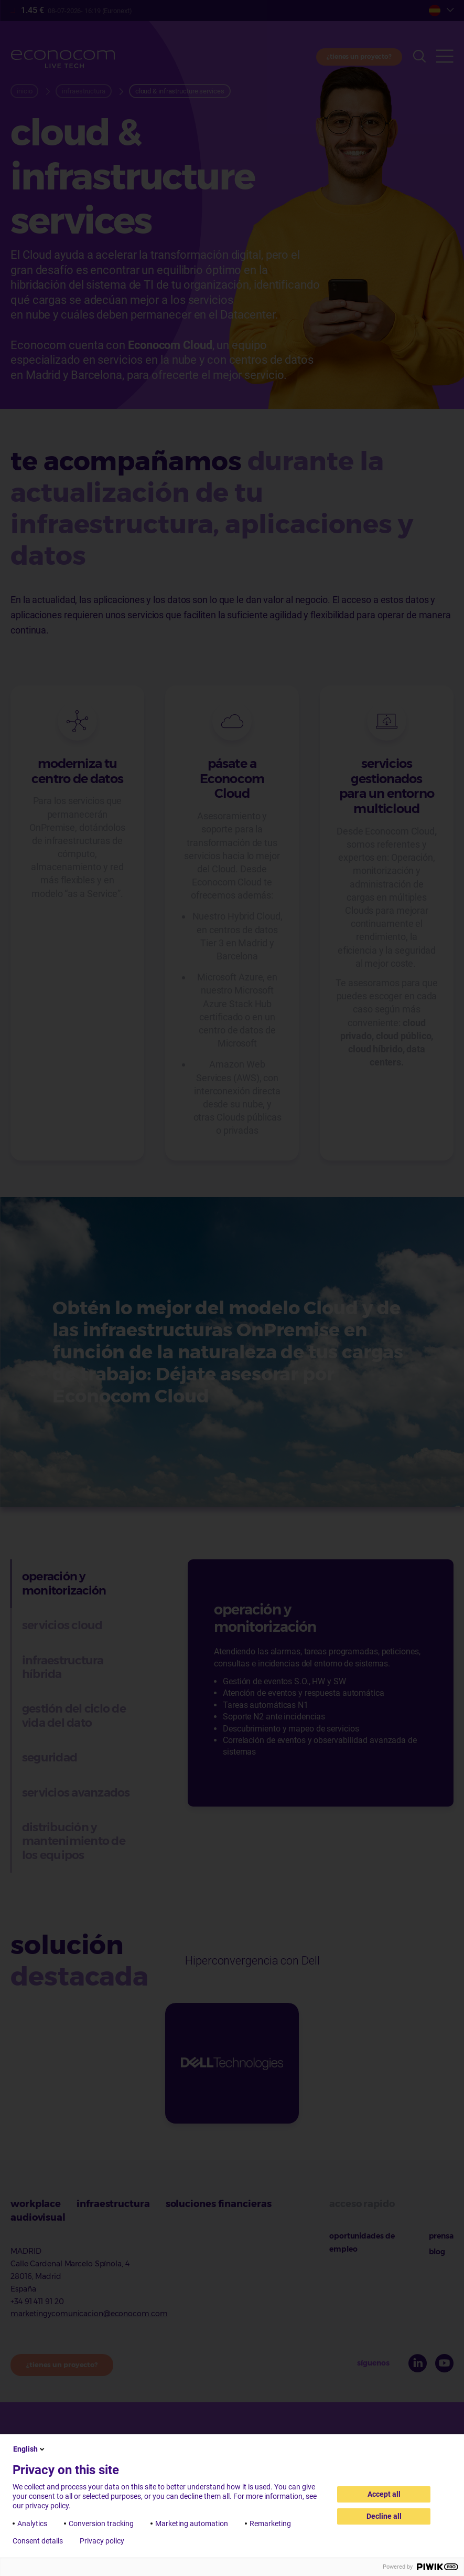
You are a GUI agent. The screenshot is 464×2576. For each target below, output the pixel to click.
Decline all (384, 2516)
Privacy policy (102, 2541)
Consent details (38, 2541)
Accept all (384, 2494)
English (29, 2449)
